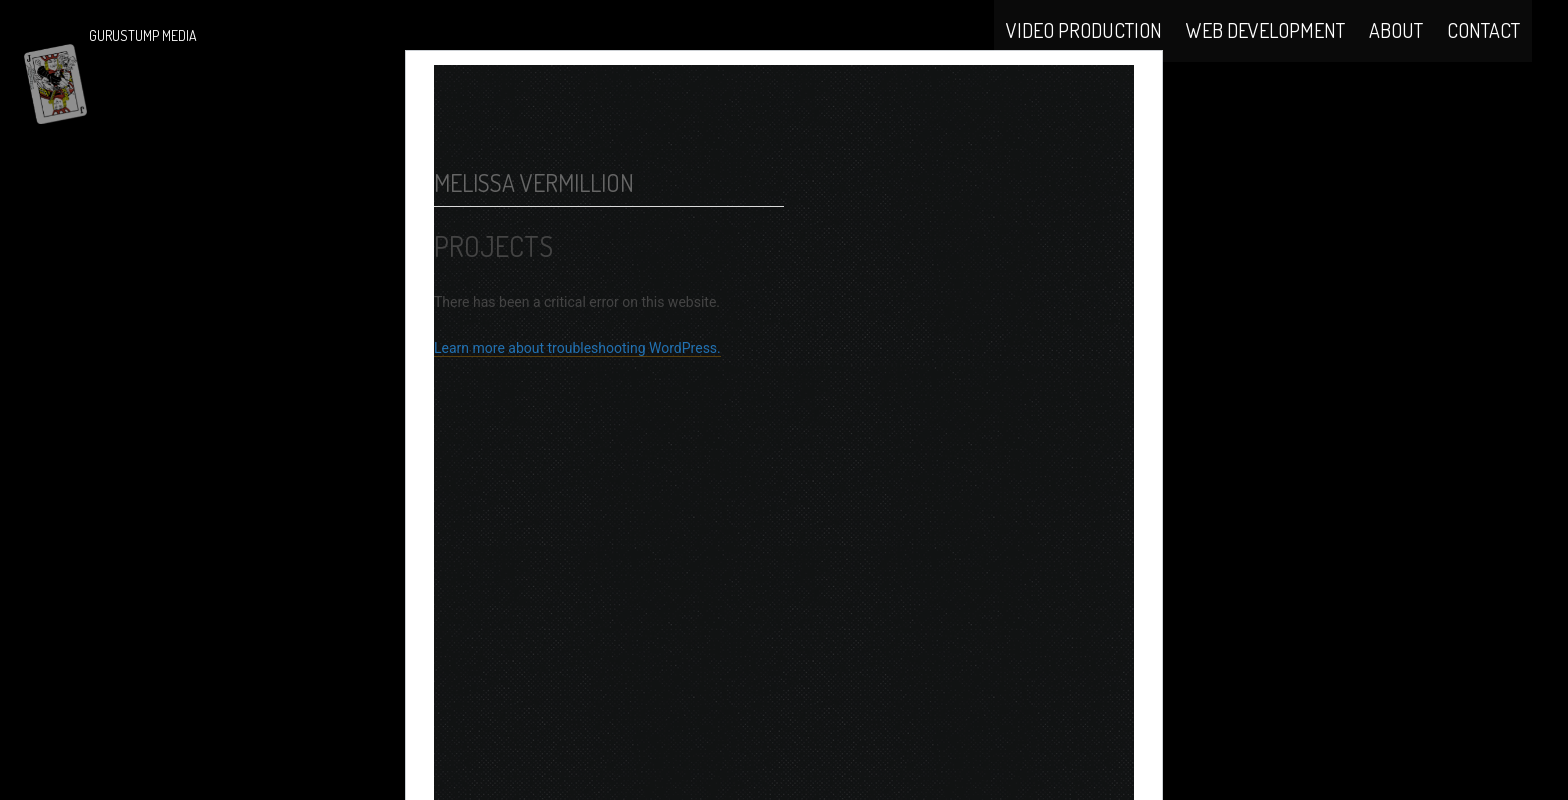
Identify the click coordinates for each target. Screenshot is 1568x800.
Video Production (1084, 52)
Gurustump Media (143, 35)
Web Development (1265, 52)
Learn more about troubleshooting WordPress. (577, 400)
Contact (1483, 52)
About (1396, 52)
